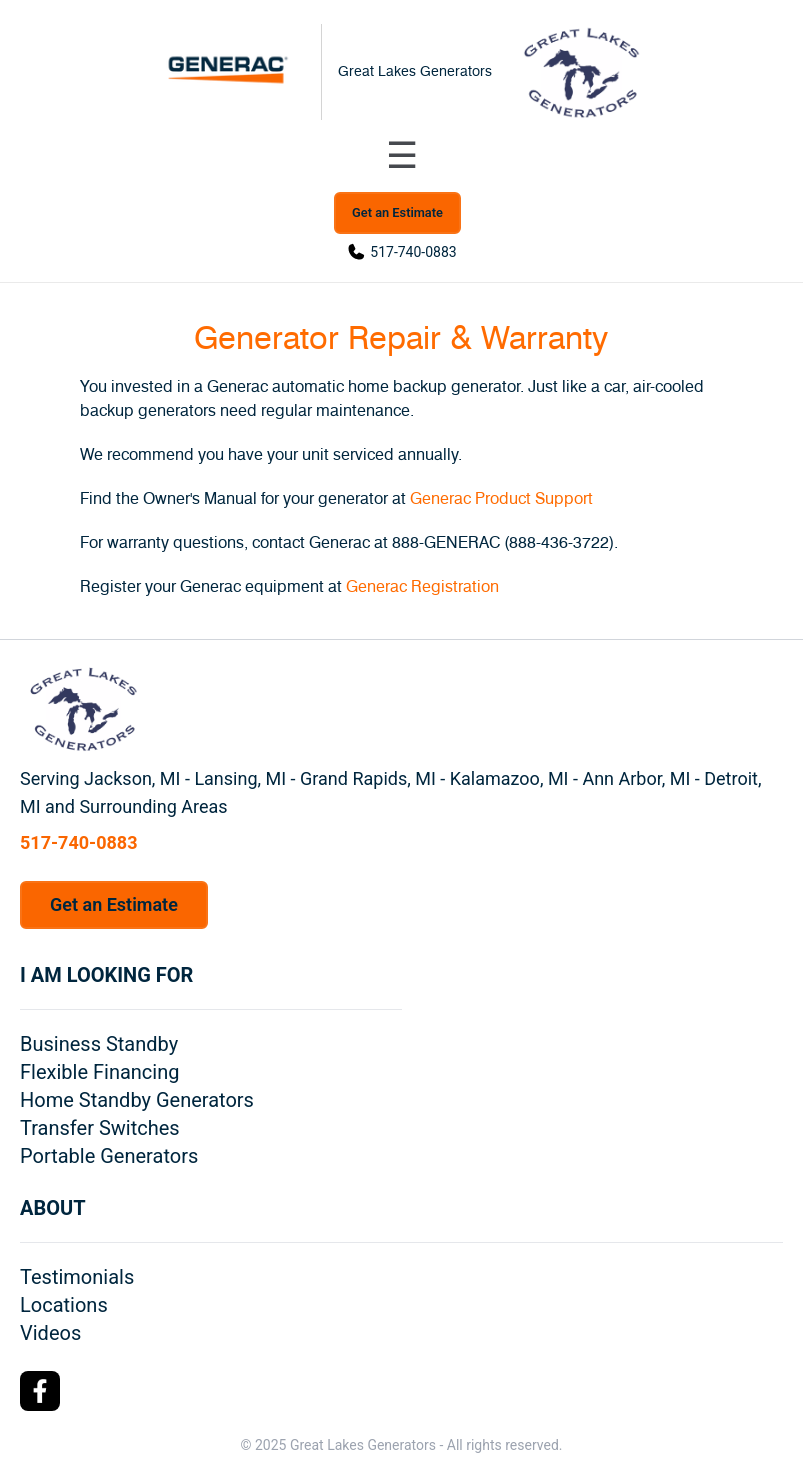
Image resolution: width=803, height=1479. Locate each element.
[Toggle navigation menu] (402, 156)
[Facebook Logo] (40, 1391)
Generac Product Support (501, 499)
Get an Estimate (397, 212)
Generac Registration (422, 587)
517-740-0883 (413, 252)
